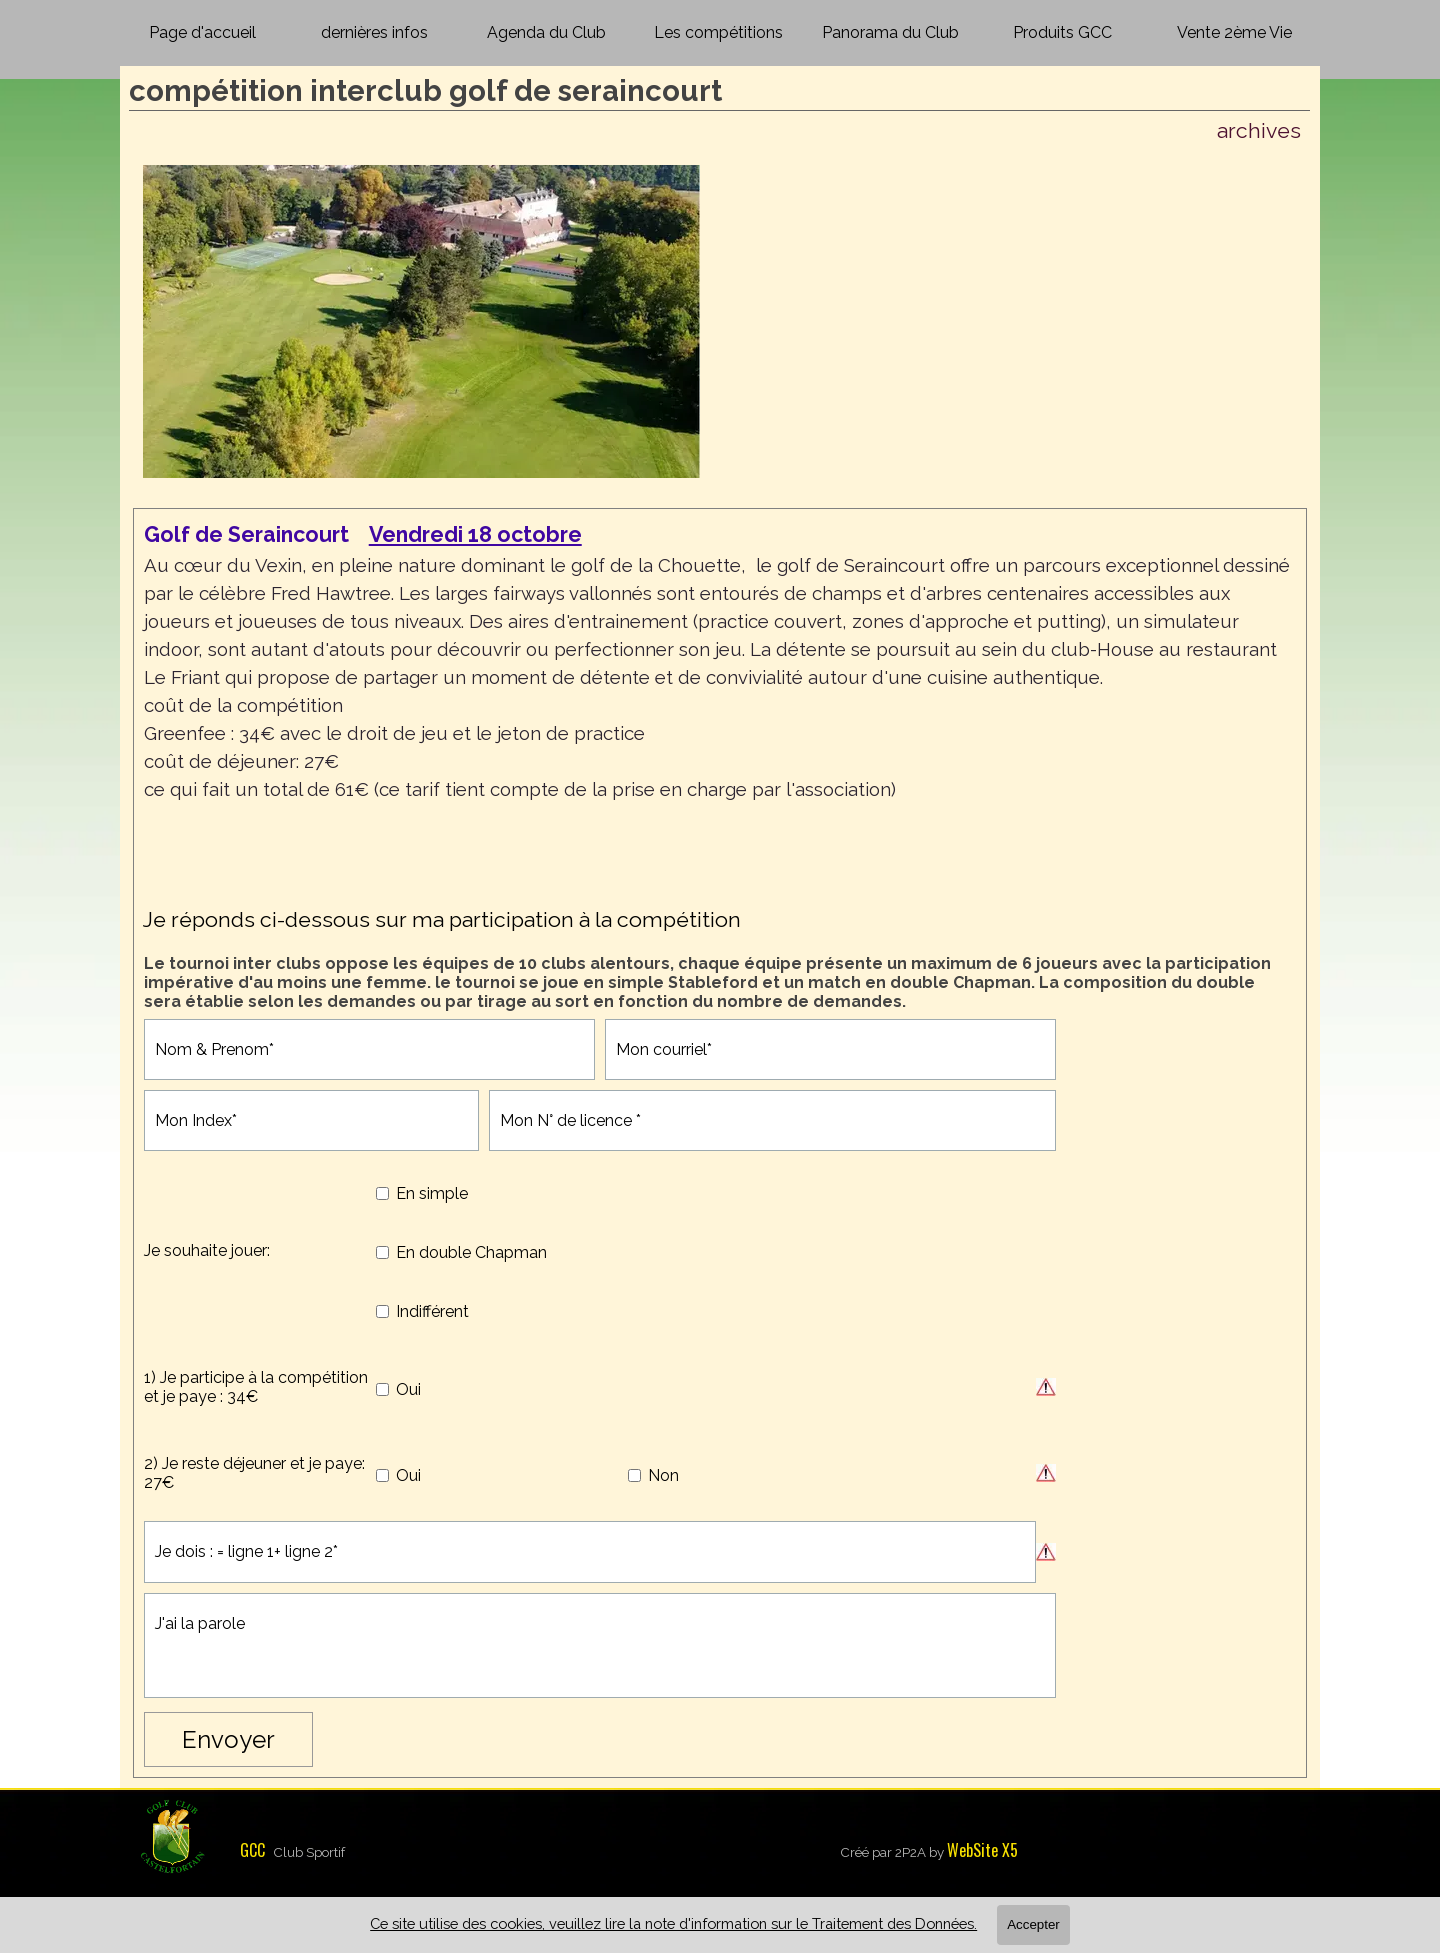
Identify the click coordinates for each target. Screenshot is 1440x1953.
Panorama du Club (890, 32)
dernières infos (374, 32)
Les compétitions (718, 32)
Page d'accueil (202, 32)
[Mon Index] (312, 1120)
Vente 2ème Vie (1234, 32)
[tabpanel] (720, 703)
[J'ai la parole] (600, 1645)
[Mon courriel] (830, 1049)
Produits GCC (1062, 32)
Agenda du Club (546, 32)
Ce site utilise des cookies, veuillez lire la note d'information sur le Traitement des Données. (673, 1923)
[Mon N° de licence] (772, 1120)
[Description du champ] (1046, 1387)
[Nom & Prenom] (369, 1049)
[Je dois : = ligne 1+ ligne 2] (590, 1552)
